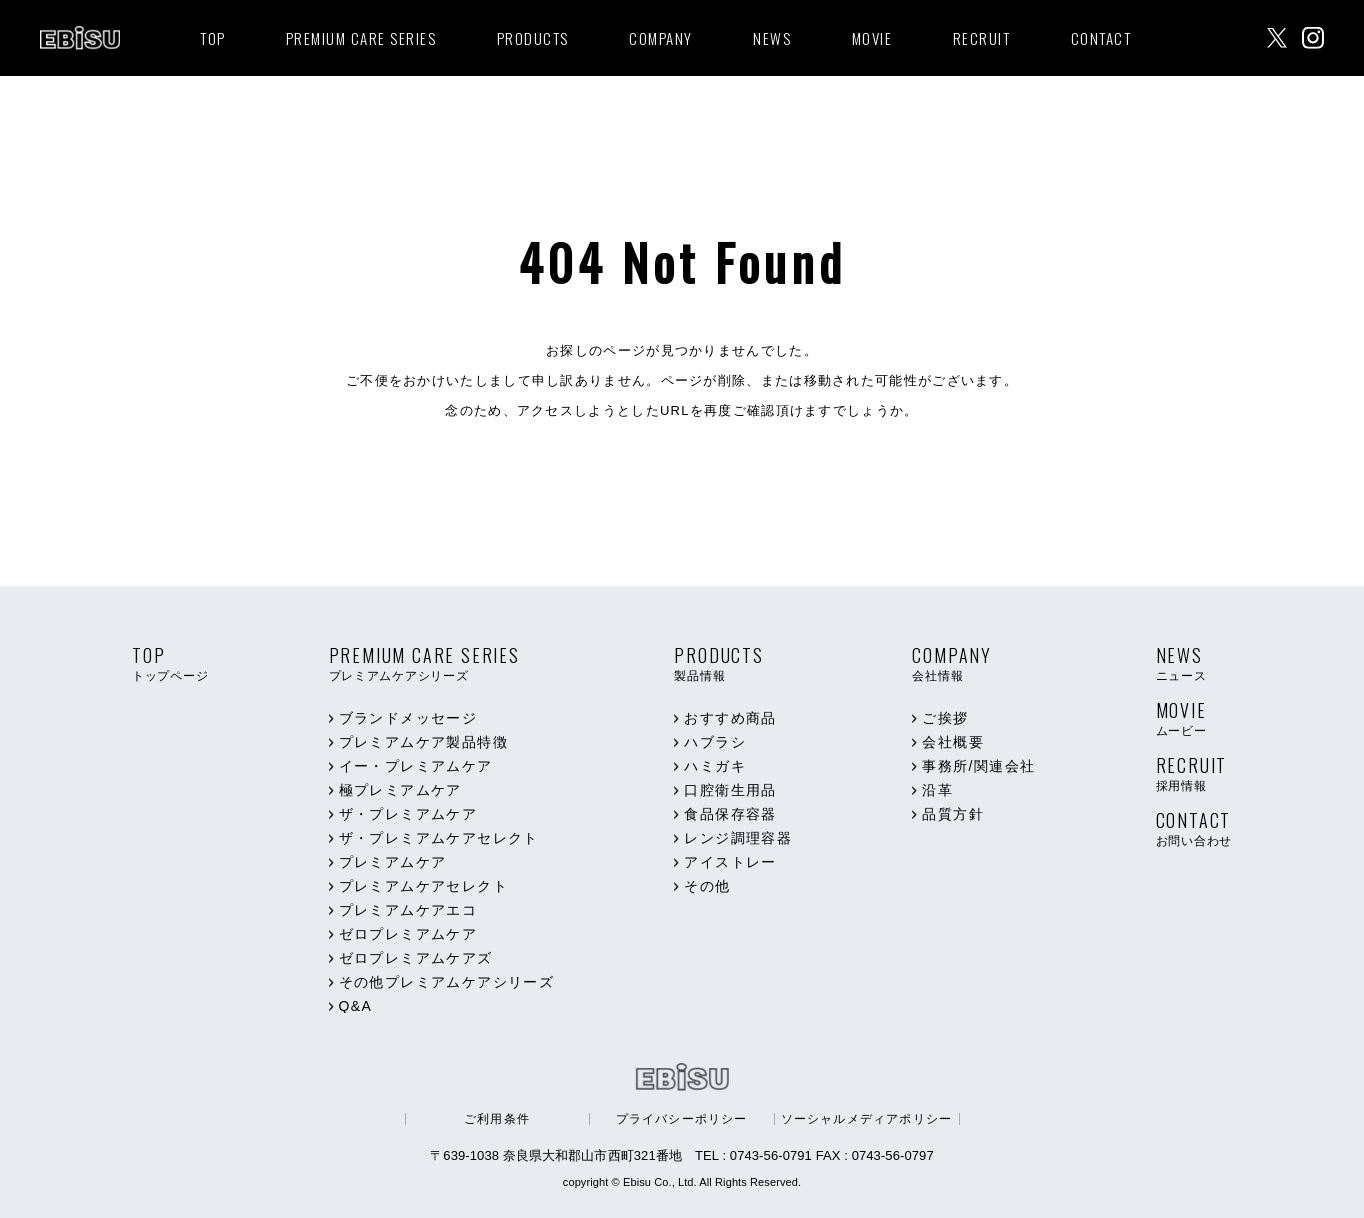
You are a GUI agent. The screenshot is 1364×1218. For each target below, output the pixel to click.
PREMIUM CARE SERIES (361, 38)
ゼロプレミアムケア (408, 934)
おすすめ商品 (730, 718)
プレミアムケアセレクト (423, 886)
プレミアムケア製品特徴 (423, 742)
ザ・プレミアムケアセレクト (439, 838)
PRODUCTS (533, 38)
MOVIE (872, 38)
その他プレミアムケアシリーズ (447, 982)
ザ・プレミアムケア (408, 814)
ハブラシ (715, 742)
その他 (707, 886)
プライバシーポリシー (682, 1119)
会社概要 (953, 742)
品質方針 (953, 814)
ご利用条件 (497, 1119)
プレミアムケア (393, 862)
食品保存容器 (730, 814)
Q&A (356, 1006)
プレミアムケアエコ (408, 910)
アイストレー (730, 862)
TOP (213, 38)
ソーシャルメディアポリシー (867, 1119)
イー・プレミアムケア (416, 766)
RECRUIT (982, 38)
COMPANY (661, 38)
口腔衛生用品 (730, 790)
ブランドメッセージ (408, 718)
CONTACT (1101, 38)
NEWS (772, 38)
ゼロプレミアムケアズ (416, 958)
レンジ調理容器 (738, 838)
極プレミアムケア (400, 790)
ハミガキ (715, 766)
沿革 (937, 790)
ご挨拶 (945, 718)
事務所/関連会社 (978, 766)
